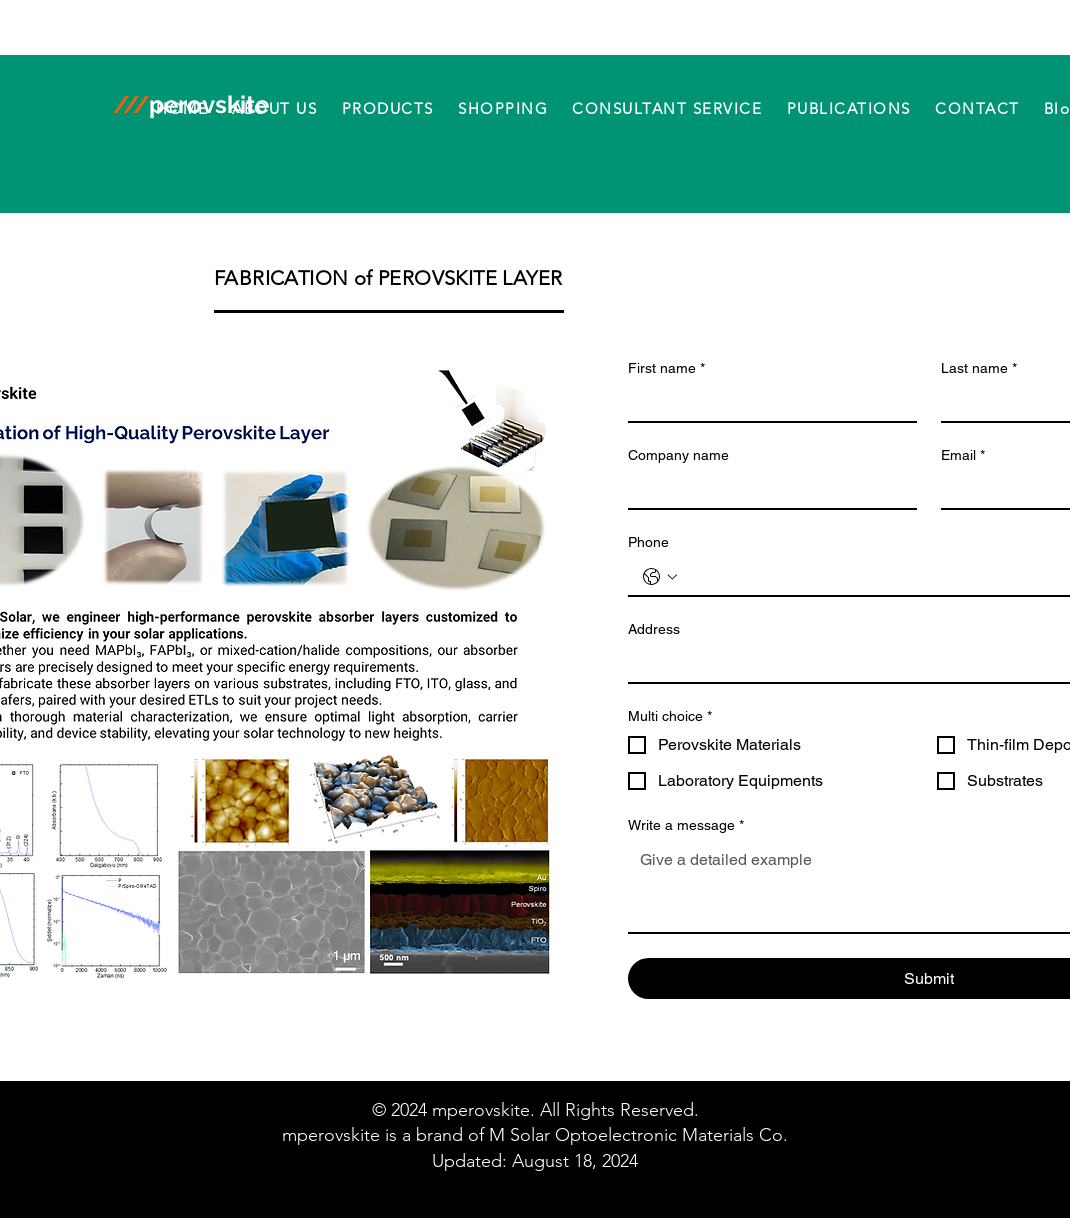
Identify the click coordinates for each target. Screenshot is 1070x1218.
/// (131, 104)
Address (654, 629)
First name (666, 368)
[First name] (766, 403)
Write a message (686, 825)
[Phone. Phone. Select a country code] (660, 577)
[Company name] (766, 490)
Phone (648, 542)
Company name (678, 455)
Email (963, 455)
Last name (979, 368)
